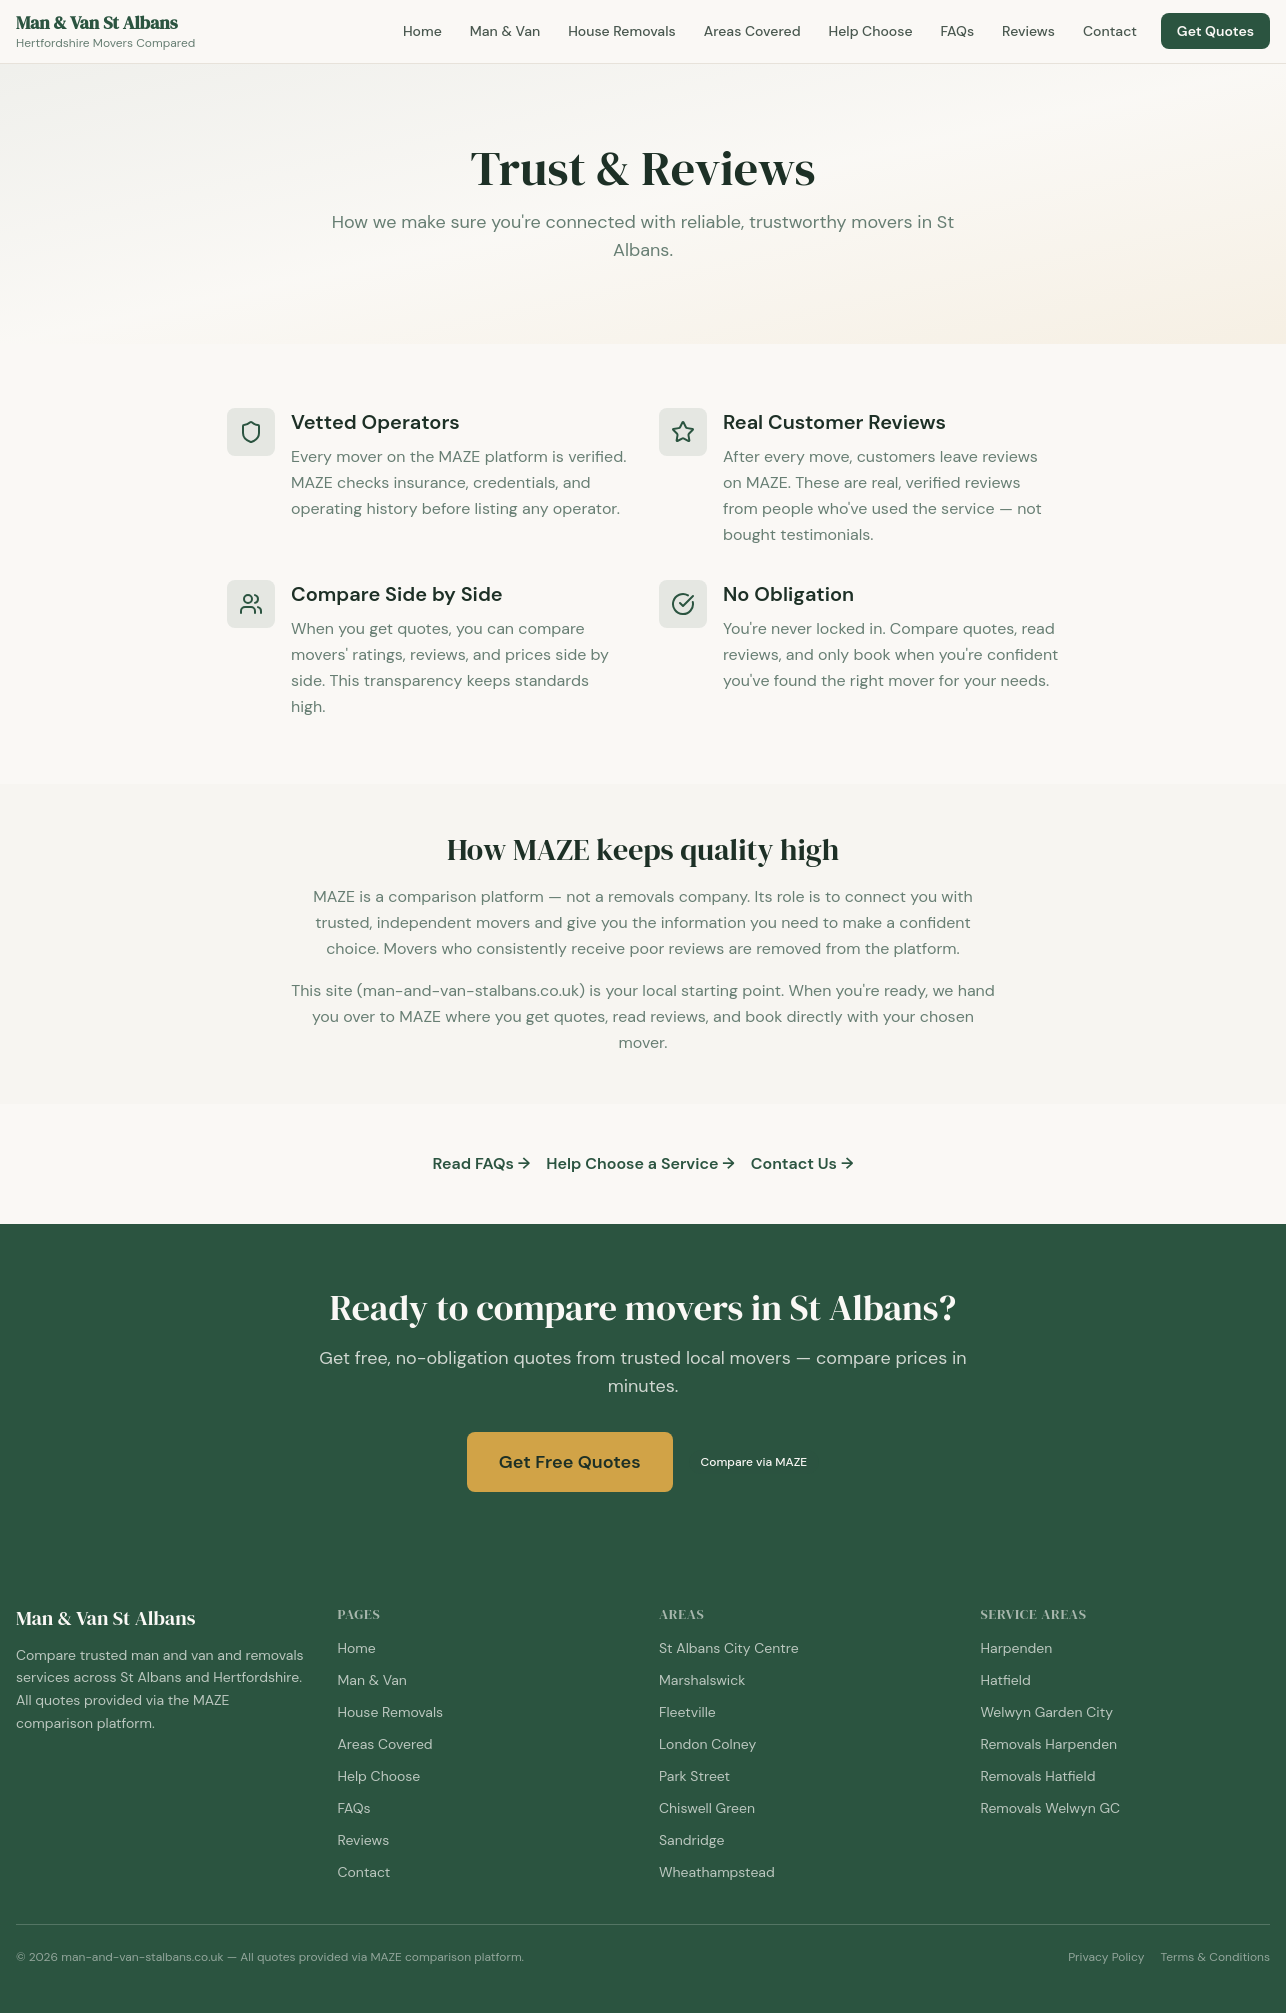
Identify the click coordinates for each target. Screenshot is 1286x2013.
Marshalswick (702, 1680)
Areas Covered (752, 31)
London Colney (707, 1744)
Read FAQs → (482, 1163)
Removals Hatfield (1038, 1776)
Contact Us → (802, 1163)
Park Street (694, 1776)
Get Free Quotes (570, 1462)
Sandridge (691, 1840)
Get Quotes (1215, 31)
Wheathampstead (717, 1872)
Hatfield (1006, 1680)
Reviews (1028, 31)
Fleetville (687, 1712)
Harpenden (1017, 1648)
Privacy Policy (1106, 1957)
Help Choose (871, 31)
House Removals (621, 31)
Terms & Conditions (1215, 1957)
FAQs (958, 31)
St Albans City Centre (729, 1648)
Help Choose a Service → (640, 1163)
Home (422, 31)
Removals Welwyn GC (1051, 1808)
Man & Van (505, 31)
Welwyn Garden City (1047, 1712)
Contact (1110, 31)
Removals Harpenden (1049, 1744)
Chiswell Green (707, 1808)
